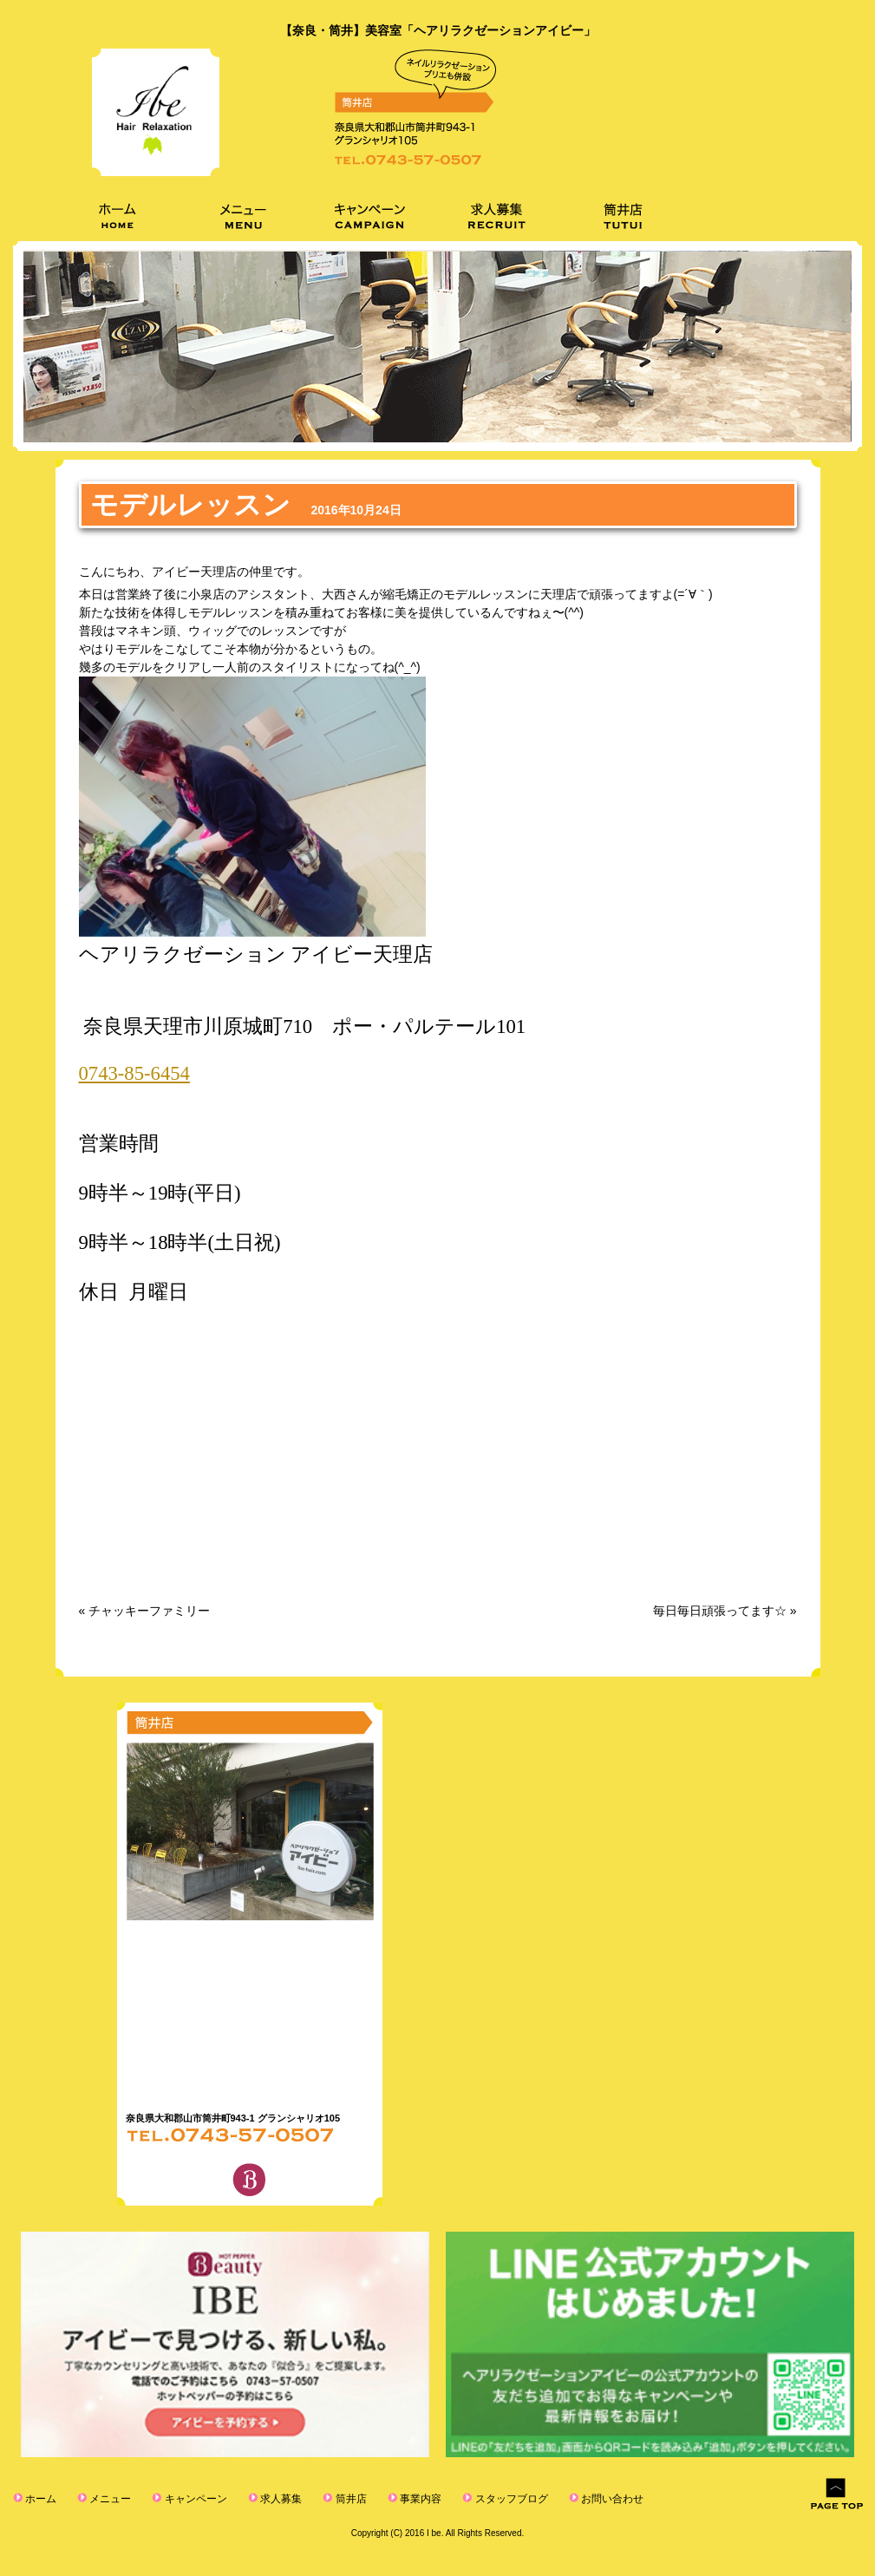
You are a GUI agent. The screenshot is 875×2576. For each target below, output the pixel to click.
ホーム (38, 2498)
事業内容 (398, 2498)
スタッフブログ (484, 2498)
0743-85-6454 (134, 1073)
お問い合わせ (579, 2498)
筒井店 (332, 2498)
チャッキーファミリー (149, 1611)
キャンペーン (185, 2498)
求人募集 (265, 2498)
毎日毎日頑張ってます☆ (720, 1611)
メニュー (104, 2498)
